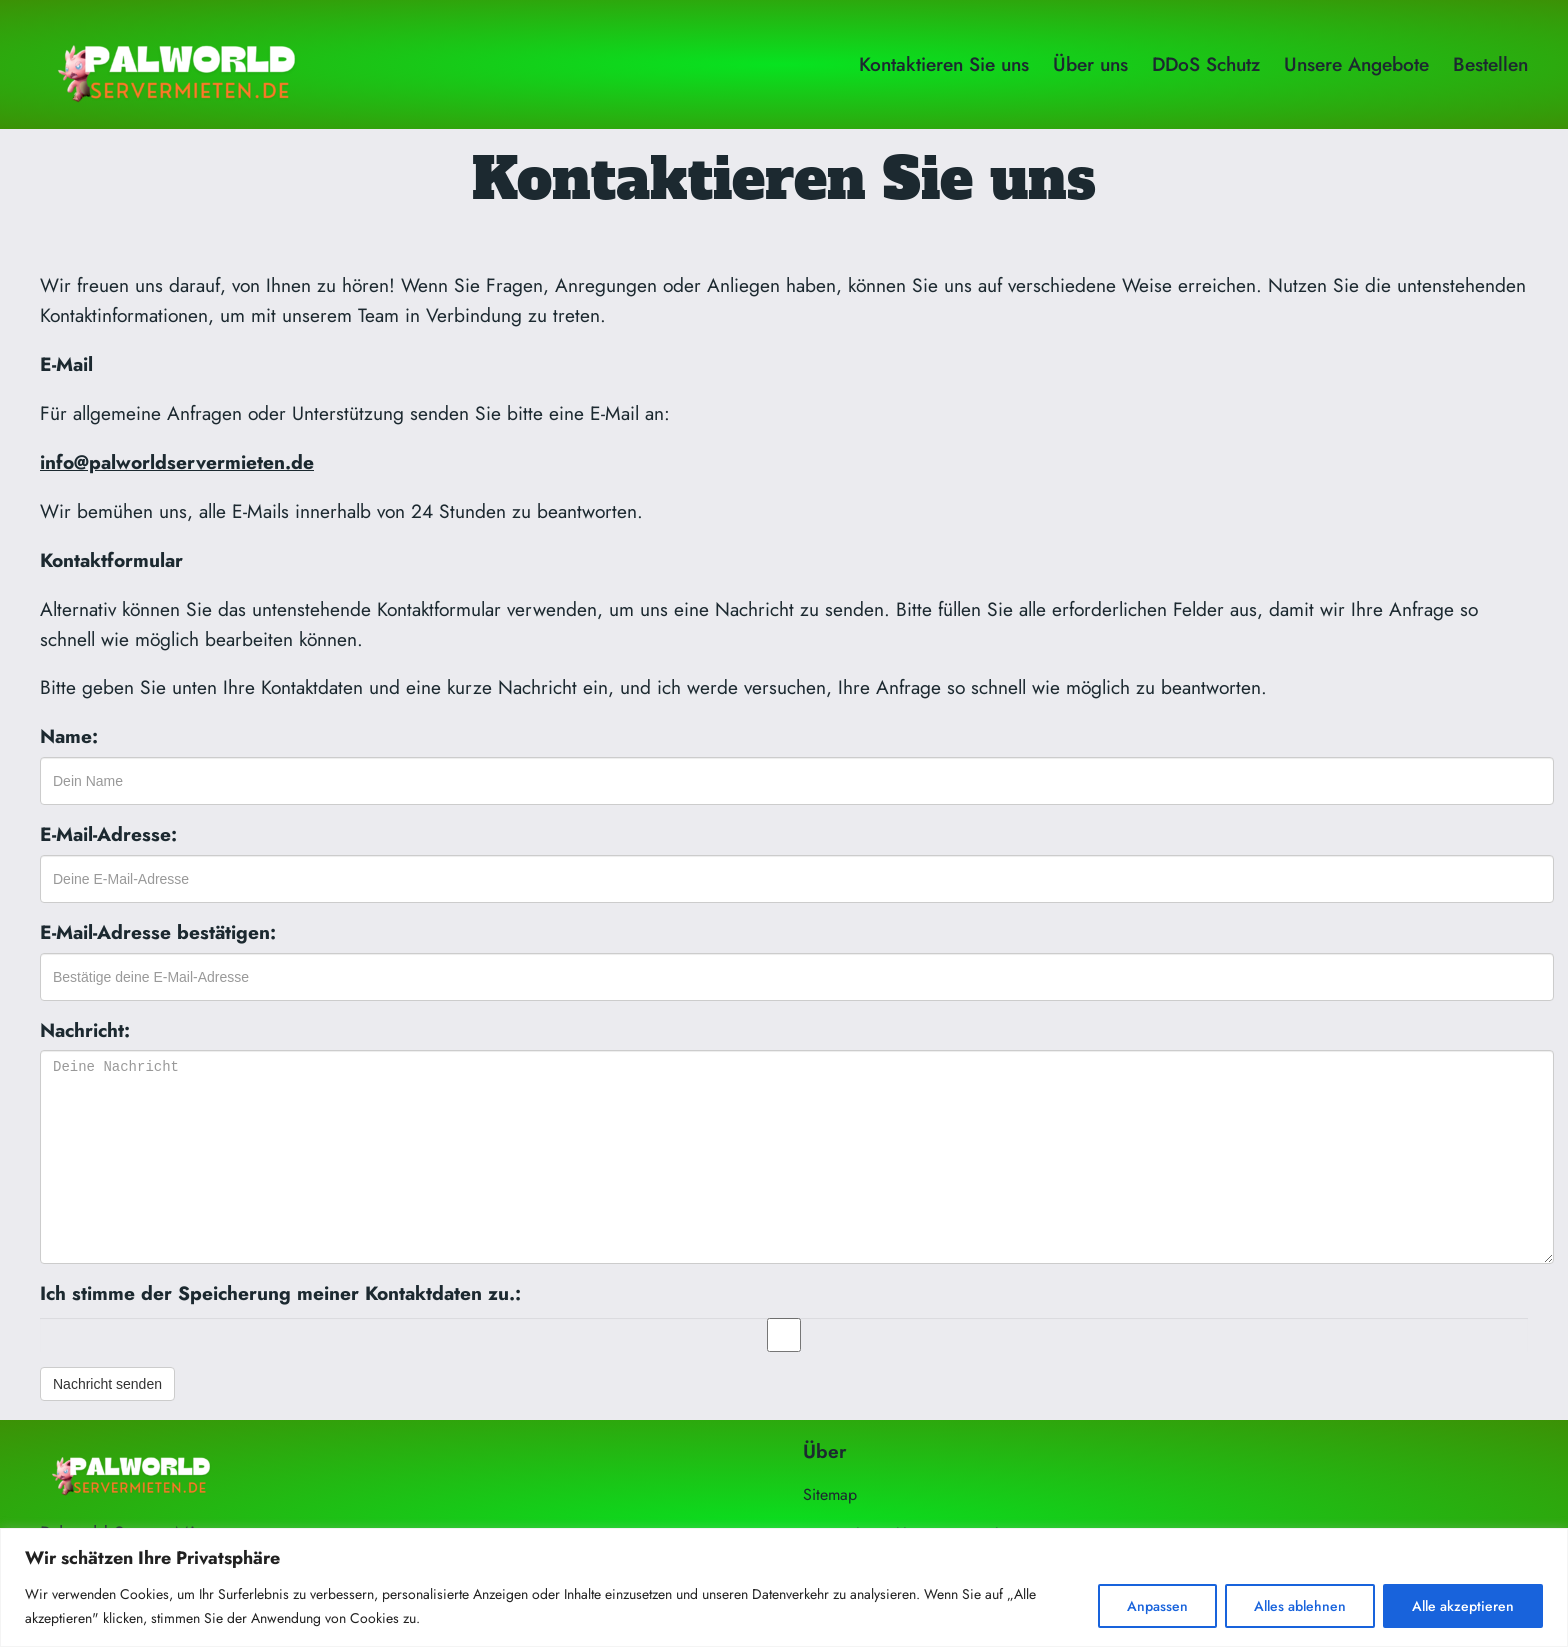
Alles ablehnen (1300, 1606)
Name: (69, 736)
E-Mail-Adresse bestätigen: (158, 932)
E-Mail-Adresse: (108, 834)
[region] (784, 1587)
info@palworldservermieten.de (177, 462)
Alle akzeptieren (1463, 1606)
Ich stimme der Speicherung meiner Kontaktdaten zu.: (280, 1293)
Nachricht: (85, 1030)
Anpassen (1157, 1606)
